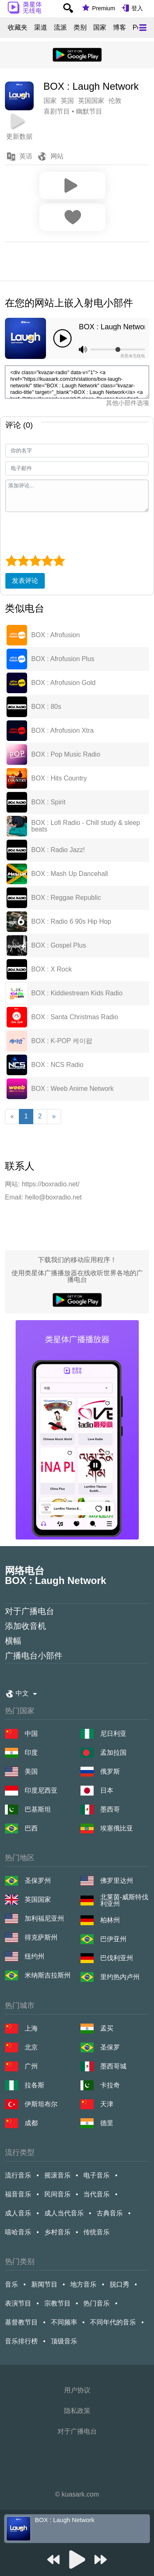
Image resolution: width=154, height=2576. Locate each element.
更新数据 (19, 136)
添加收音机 (25, 1625)
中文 (22, 1693)
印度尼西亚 (41, 1790)
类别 (80, 27)
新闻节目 (44, 2284)
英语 (25, 156)
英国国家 (38, 1899)
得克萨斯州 (41, 1937)
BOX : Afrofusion (55, 635)
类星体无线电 (132, 356)
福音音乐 (18, 2194)
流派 (60, 27)
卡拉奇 (110, 2085)
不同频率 (64, 2322)
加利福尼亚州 (44, 1918)
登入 (137, 8)
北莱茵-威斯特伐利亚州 (124, 1900)
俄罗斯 (110, 1771)
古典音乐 (110, 2213)
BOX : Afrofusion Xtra (62, 730)
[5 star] (59, 560)
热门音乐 (96, 2303)
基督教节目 (21, 2322)
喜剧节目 (57, 111)
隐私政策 (77, 2410)
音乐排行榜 (21, 2341)
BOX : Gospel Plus (58, 945)
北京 (31, 2047)
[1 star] (11, 560)
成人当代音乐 (64, 2213)
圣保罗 (110, 2047)
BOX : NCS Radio (57, 1065)
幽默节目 (89, 111)
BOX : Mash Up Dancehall (69, 874)
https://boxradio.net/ (51, 1184)
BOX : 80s (46, 706)
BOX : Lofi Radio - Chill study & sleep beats (85, 826)
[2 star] (23, 560)
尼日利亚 (113, 1733)
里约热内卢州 (120, 1976)
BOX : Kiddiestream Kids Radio (76, 993)
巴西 (31, 1828)
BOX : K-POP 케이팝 (61, 1041)
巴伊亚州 (113, 1938)
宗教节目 (57, 2303)
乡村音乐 (57, 2232)
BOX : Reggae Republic (66, 897)
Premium (103, 8)
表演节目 (18, 2303)
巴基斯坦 (38, 1809)
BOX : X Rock (51, 969)
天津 (106, 2104)
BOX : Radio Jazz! (58, 850)
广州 (31, 2066)
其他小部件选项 (127, 402)
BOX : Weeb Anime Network (72, 1088)
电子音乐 (96, 2175)
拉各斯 (34, 2085)
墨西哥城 (113, 2066)
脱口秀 (119, 2284)
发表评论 (25, 580)
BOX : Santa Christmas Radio (74, 1017)
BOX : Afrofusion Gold (63, 683)
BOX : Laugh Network (112, 327)
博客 (119, 27)
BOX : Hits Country (59, 778)
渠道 (40, 27)
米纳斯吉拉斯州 (48, 1975)
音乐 (11, 2284)
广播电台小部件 (33, 1655)
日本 (106, 1790)
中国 (31, 1733)
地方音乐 (83, 2284)
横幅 (13, 1640)
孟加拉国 (113, 1752)
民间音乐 (57, 2194)
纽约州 (34, 1956)
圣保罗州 (38, 1880)
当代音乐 (96, 2194)
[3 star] (35, 560)
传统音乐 (96, 2232)
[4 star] (47, 560)
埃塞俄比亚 (116, 1828)
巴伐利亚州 (116, 1957)
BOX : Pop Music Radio (65, 754)
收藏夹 (18, 27)
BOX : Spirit (48, 802)
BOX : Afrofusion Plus (62, 659)
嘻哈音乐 (18, 2232)
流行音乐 (18, 2175)
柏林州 (110, 1920)
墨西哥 (110, 1809)
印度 (31, 1752)
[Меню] (143, 28)
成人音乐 (18, 2213)
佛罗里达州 (116, 1880)
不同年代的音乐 (113, 2322)
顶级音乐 (64, 2341)
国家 (99, 27)
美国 (31, 1771)
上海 (31, 2028)
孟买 (106, 2028)
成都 (31, 2122)
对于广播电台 (29, 1611)
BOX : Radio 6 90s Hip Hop (71, 921)
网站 (57, 156)
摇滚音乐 (57, 2175)
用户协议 (77, 2390)
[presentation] (67, 532)
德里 (106, 2122)
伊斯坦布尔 (41, 2104)
